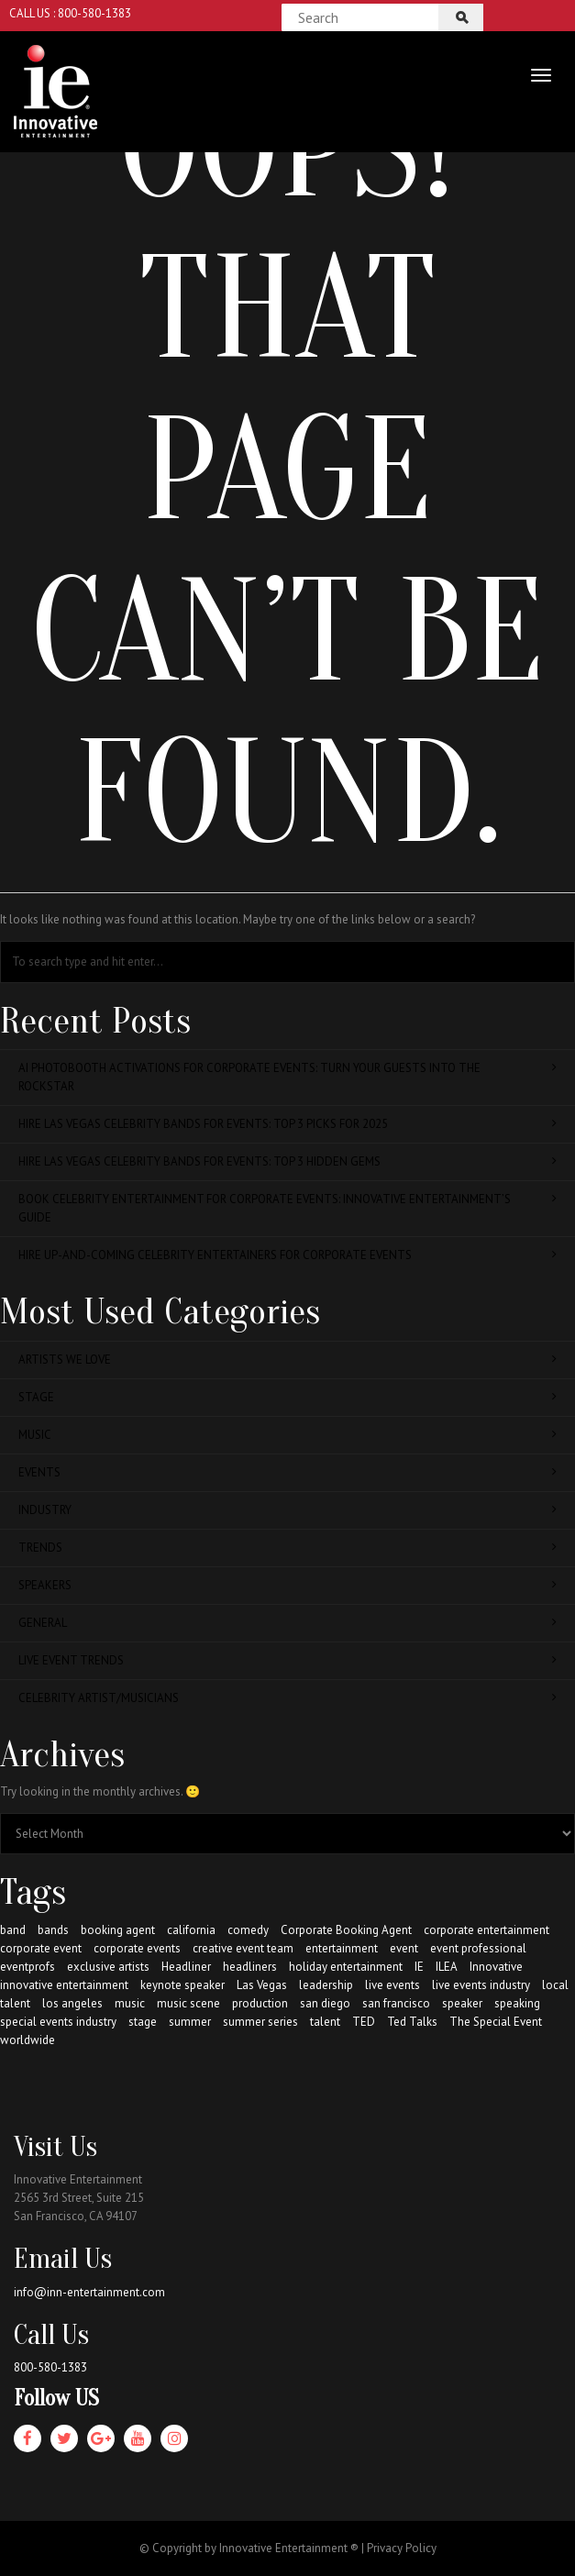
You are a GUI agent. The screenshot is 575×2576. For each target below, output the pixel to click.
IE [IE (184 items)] (419, 1966)
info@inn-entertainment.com (89, 2292)
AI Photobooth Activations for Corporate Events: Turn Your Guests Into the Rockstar (287, 1077)
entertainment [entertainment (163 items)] (341, 1948)
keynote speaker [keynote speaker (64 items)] (182, 1985)
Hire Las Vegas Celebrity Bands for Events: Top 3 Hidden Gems (287, 1161)
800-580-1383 (50, 2367)
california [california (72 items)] (191, 1930)
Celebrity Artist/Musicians (287, 1698)
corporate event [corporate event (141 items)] (41, 1948)
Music (287, 1435)
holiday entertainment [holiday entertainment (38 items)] (346, 1966)
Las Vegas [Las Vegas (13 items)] (262, 1985)
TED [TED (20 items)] (363, 2021)
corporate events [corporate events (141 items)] (137, 1948)
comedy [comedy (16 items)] (248, 1930)
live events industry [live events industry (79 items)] (481, 1985)
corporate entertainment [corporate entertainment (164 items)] (486, 1930)
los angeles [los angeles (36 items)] (72, 2003)
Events (287, 1472)
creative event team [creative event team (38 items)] (243, 1948)
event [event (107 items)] (404, 1948)
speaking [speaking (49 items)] (517, 2003)
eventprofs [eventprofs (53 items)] (27, 1966)
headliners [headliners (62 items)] (250, 1966)
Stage (287, 1397)
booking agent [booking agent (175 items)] (118, 1930)
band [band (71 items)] (13, 1930)
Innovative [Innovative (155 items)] (496, 1966)
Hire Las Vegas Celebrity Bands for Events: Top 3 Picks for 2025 (287, 1124)
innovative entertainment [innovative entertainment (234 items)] (64, 1985)
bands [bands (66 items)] (53, 1930)
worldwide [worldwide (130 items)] (27, 2040)
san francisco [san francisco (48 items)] (396, 2003)
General (287, 1623)
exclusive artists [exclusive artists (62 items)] (108, 1966)
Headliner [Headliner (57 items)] (186, 1966)
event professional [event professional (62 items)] (478, 1948)
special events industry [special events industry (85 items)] (58, 2021)
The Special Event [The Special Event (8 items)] (495, 2021)
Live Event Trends (287, 1660)
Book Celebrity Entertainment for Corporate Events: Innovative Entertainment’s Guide (287, 1208)
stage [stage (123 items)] (142, 2021)
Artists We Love (287, 1359)
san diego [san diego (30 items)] (325, 2003)
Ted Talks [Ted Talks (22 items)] (412, 2021)
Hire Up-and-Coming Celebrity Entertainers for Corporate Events (287, 1255)
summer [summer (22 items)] (190, 2021)
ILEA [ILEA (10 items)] (447, 1966)
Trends (287, 1547)
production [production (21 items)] (260, 2003)
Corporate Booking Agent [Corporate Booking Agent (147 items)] (346, 1930)
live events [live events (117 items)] (392, 1985)
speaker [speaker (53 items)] (462, 2003)
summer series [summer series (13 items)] (260, 2021)
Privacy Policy (402, 2548)
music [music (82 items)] (130, 2003)
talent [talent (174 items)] (325, 2021)
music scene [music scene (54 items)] (188, 2003)
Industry (287, 1510)
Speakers (287, 1585)
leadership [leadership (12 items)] (326, 1985)
